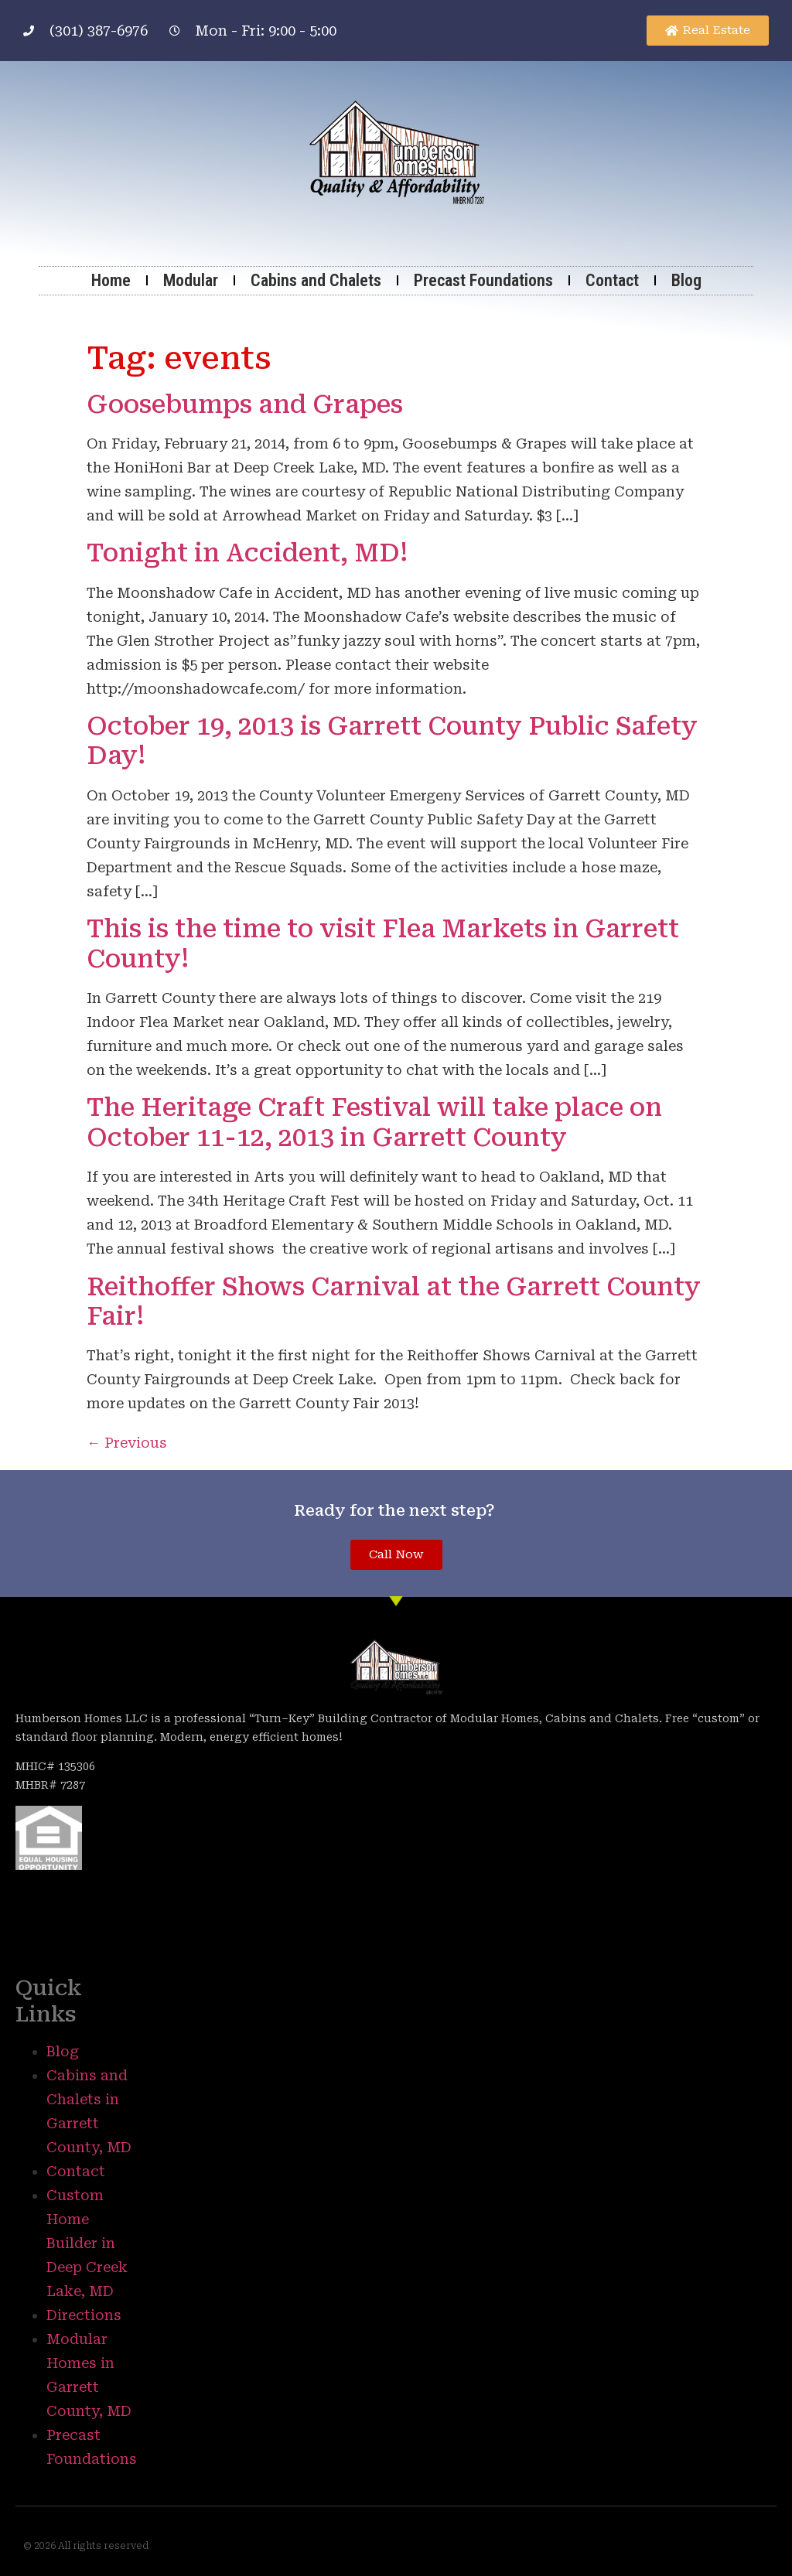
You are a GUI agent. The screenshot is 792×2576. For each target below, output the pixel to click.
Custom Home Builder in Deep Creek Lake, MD (87, 2243)
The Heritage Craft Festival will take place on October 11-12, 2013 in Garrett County (374, 1122)
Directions (83, 2315)
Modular (190, 280)
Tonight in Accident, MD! (247, 553)
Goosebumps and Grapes (245, 404)
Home (111, 280)
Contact (612, 280)
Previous (127, 1443)
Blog (686, 280)
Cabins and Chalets (316, 280)
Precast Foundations (483, 280)
